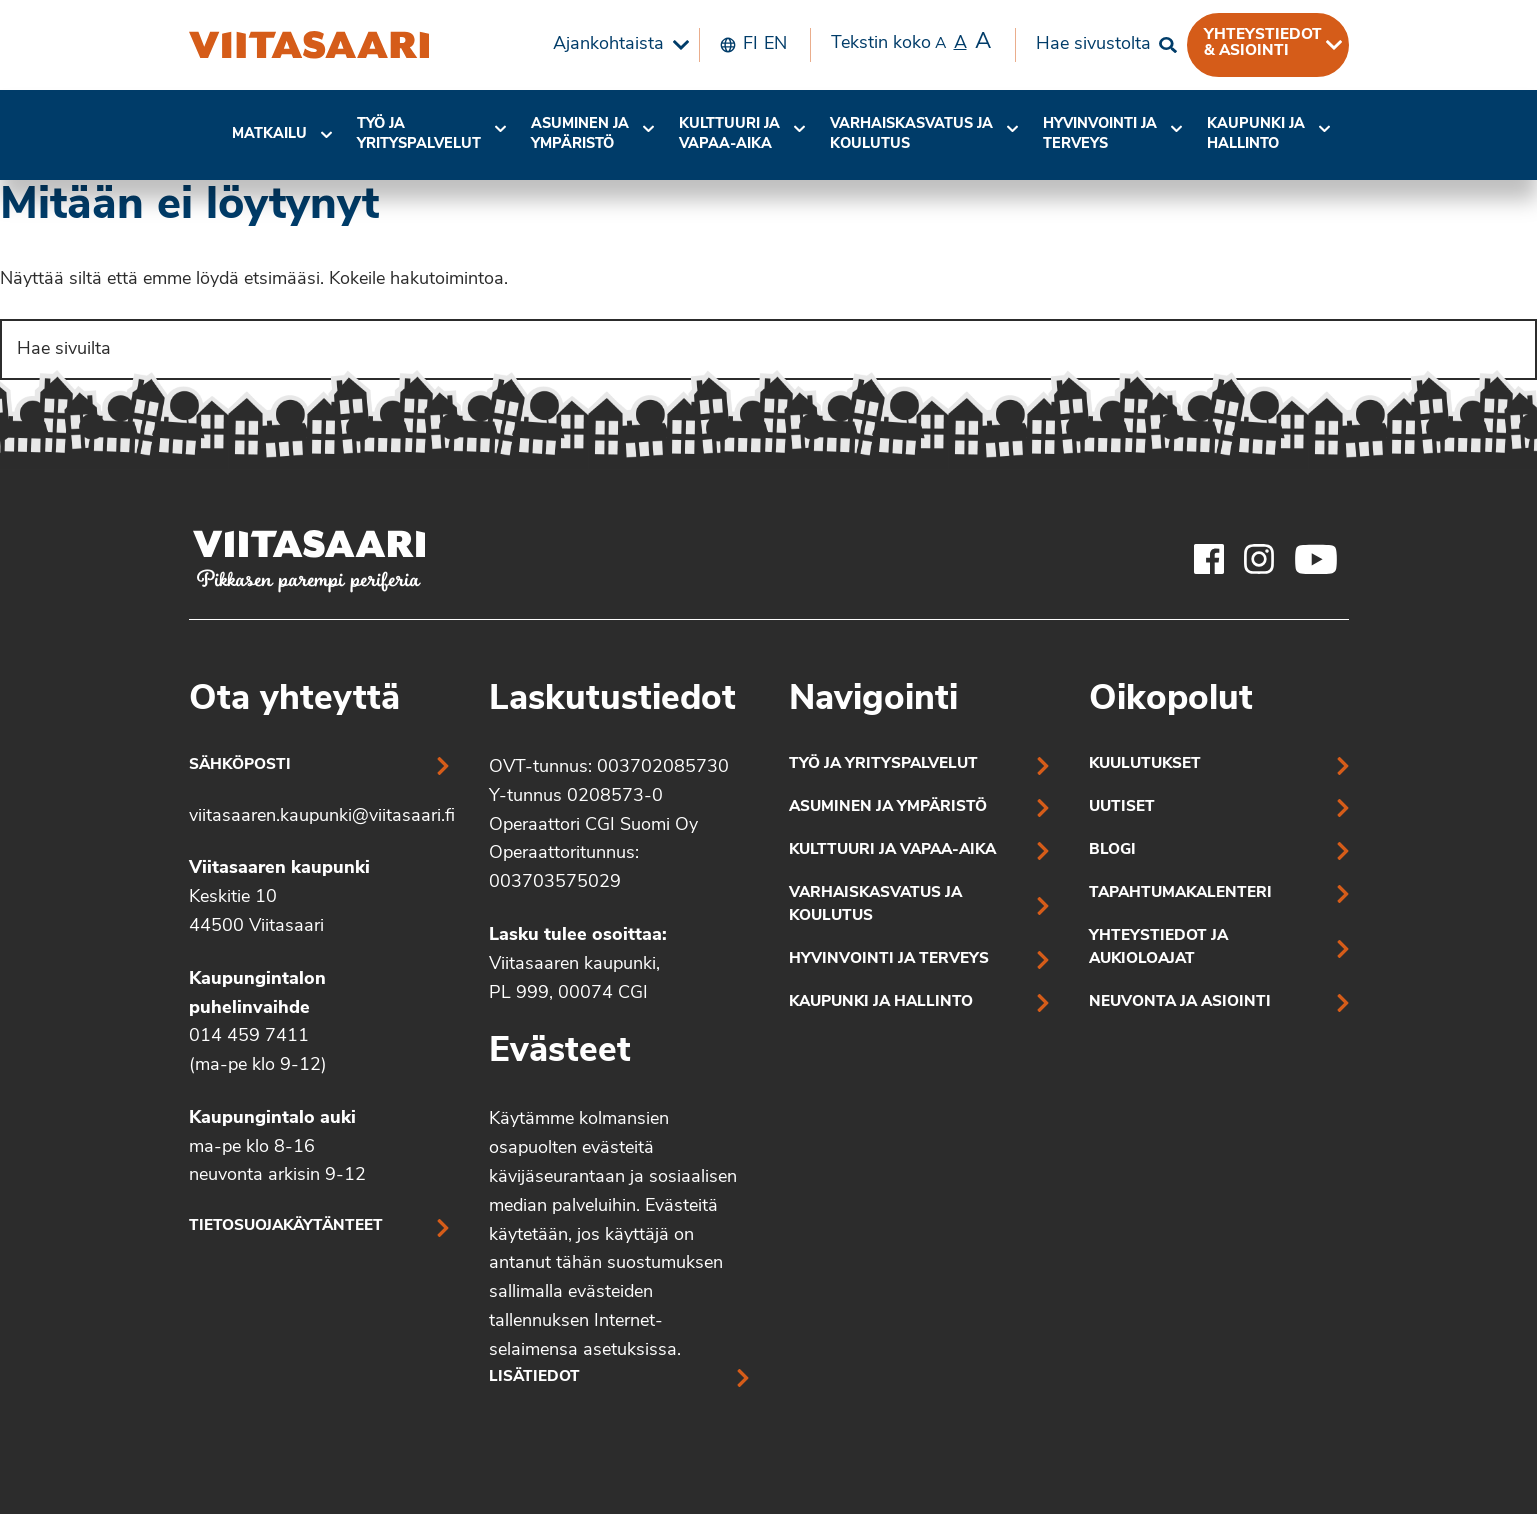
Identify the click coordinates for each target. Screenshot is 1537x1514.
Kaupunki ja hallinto (1256, 134)
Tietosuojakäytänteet (286, 1226)
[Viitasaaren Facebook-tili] (1209, 559)
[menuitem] (616, 45)
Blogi (1112, 850)
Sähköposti (240, 765)
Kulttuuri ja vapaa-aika (729, 134)
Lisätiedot (534, 1377)
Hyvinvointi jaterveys (1100, 134)
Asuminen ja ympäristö (580, 134)
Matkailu (269, 134)
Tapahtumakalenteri (1180, 893)
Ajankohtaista (608, 44)
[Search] (768, 349)
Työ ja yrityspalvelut (419, 134)
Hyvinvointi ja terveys (889, 959)
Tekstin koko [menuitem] (911, 43)
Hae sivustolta (1093, 44)
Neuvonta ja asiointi (1180, 1002)
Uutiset (1122, 807)
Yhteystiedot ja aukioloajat (1158, 948)
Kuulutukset (1145, 764)
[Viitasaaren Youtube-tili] (1316, 559)
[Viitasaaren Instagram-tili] (1259, 559)
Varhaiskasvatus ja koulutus (911, 134)
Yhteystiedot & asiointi (1263, 43)
